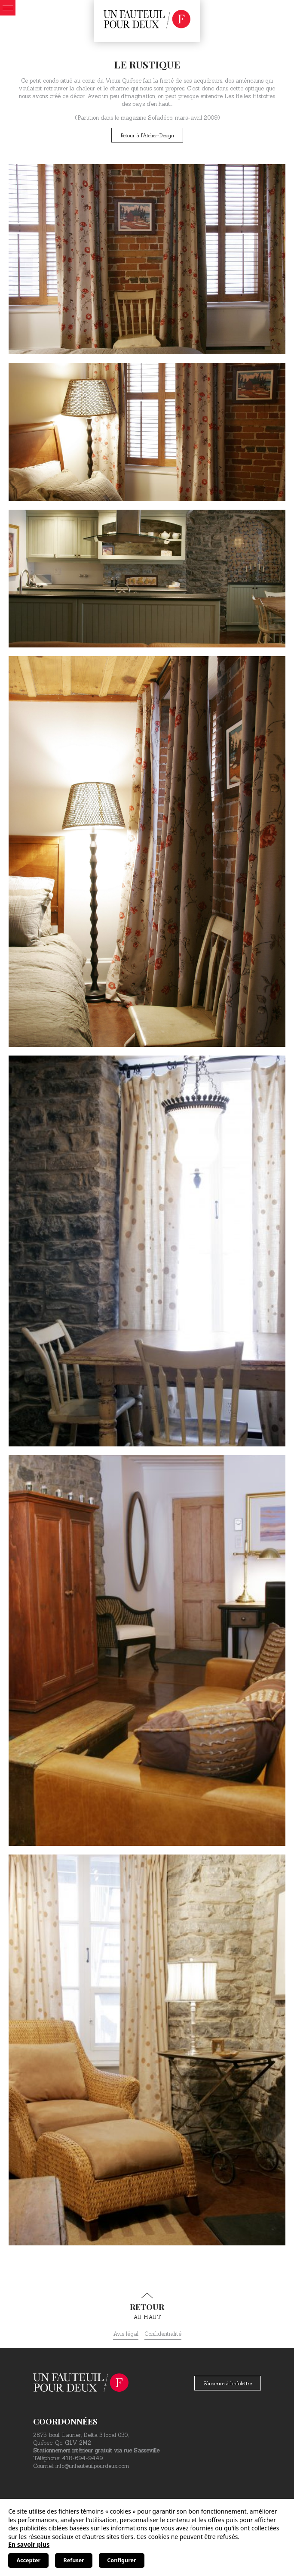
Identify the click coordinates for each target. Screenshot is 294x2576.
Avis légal (125, 2334)
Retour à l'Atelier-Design (147, 135)
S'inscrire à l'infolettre (227, 2383)
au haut (147, 2306)
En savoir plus (28, 2544)
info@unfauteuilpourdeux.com (92, 2466)
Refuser (74, 2560)
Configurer (121, 2560)
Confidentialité (162, 2334)
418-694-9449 (82, 2458)
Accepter (28, 2560)
